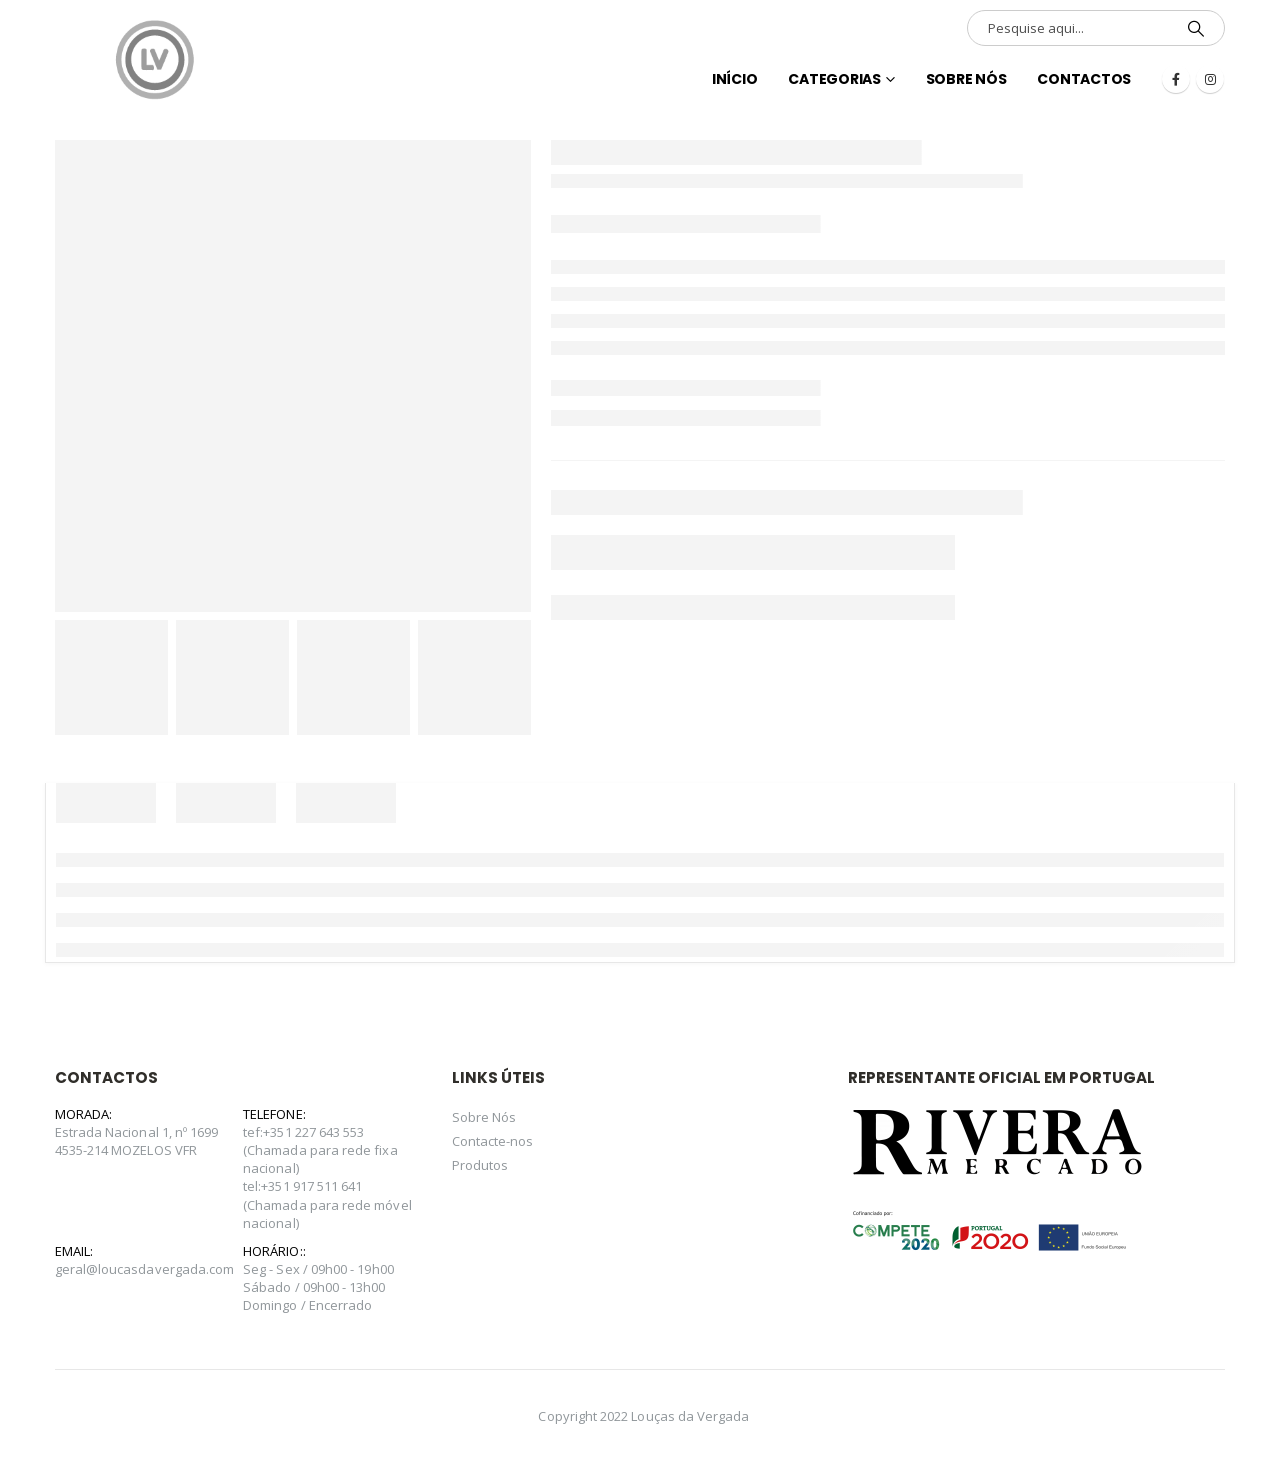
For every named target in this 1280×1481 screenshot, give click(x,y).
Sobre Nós (966, 79)
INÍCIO (735, 79)
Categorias (834, 79)
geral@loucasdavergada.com (145, 1269)
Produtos (480, 1165)
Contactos (1084, 79)
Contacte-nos (493, 1141)
